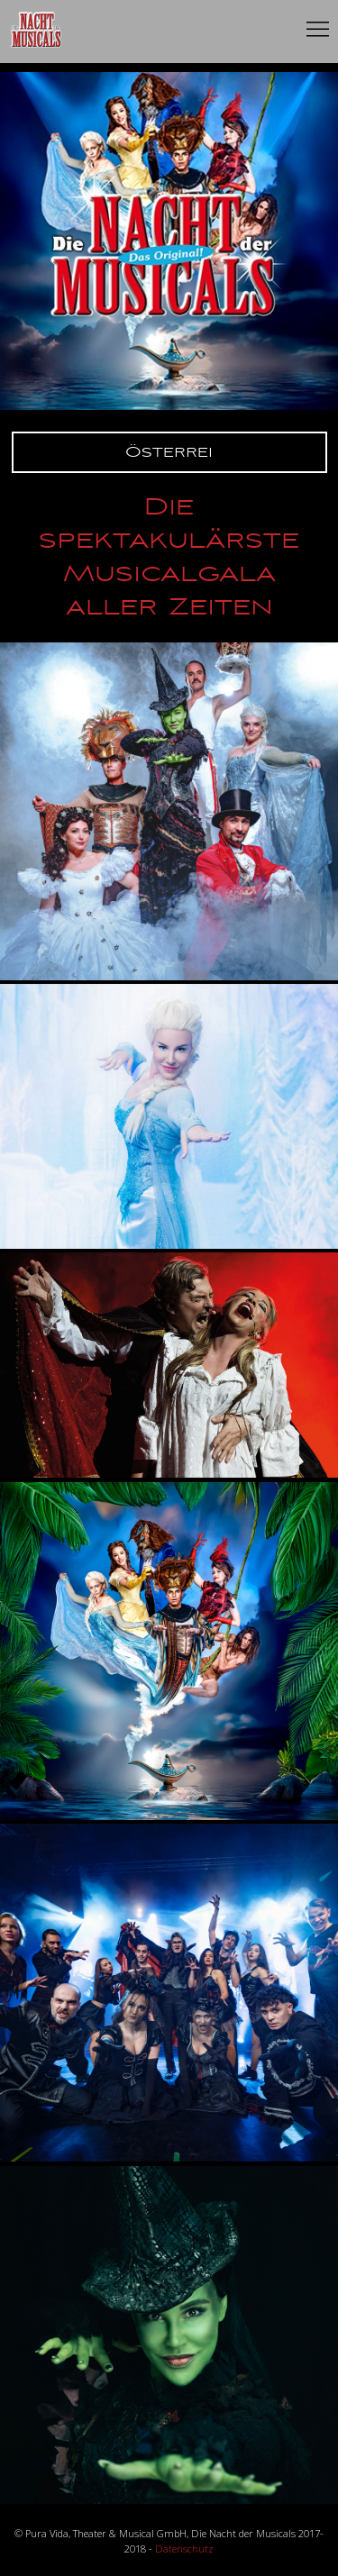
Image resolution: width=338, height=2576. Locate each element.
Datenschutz (184, 2548)
